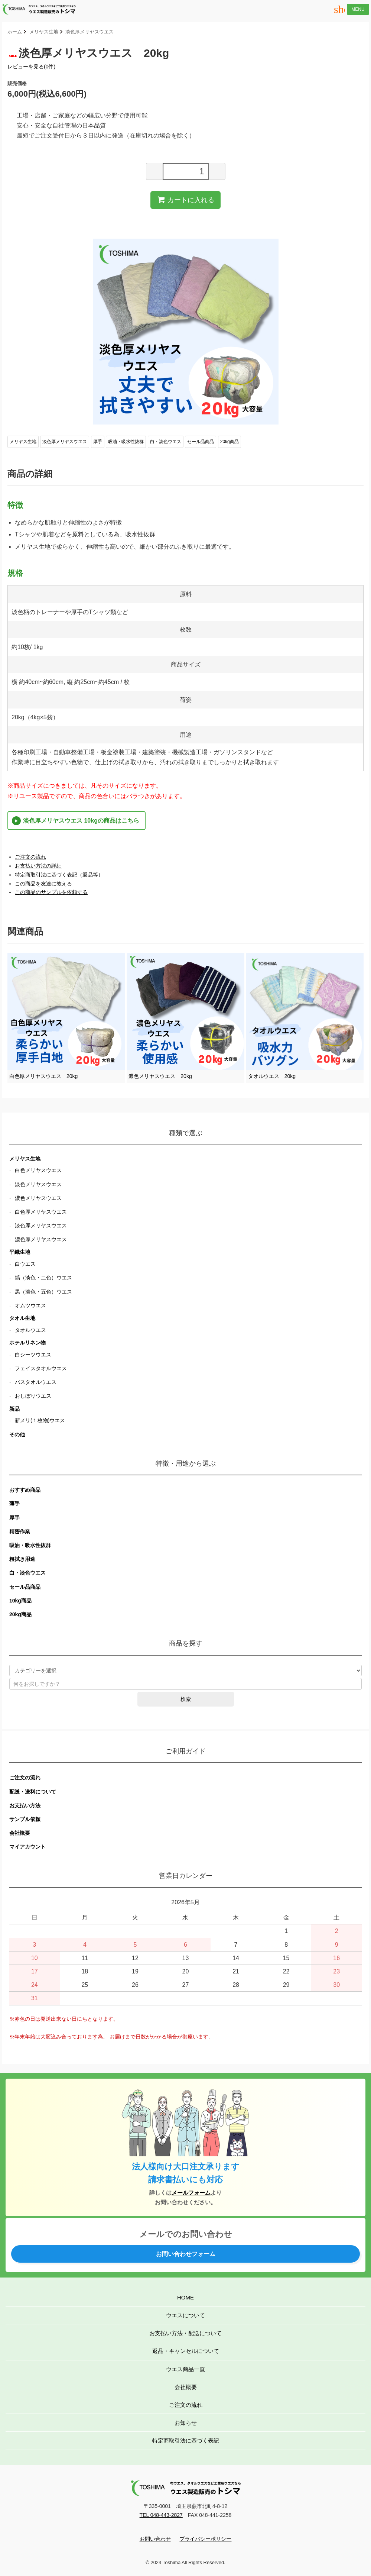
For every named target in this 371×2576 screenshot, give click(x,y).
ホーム (14, 32)
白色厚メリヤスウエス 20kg (43, 1076)
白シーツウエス (33, 1355)
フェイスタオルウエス (41, 1368)
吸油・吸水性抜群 (126, 441)
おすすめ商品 (24, 1490)
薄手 (14, 1504)
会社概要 (19, 1833)
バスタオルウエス (35, 1382)
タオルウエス (30, 1330)
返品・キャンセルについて (185, 2351)
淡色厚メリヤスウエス (89, 32)
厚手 (97, 441)
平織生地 (19, 1252)
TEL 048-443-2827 (161, 2515)
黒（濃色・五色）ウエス (43, 1292)
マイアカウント (27, 1847)
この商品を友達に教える (43, 884)
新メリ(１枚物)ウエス (40, 1420)
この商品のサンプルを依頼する (51, 892)
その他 (17, 1434)
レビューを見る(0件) (31, 67)
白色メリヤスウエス (38, 1170)
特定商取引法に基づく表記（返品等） (59, 875)
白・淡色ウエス (165, 441)
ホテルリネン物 (27, 1343)
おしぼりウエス (33, 1396)
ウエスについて (185, 2315)
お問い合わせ (155, 2539)
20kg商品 (229, 441)
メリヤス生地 (43, 32)
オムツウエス (30, 1305)
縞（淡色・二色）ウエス (43, 1278)
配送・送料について (32, 1792)
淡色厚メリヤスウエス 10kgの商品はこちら (81, 820)
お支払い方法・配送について (185, 2333)
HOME (185, 2297)
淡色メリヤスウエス (38, 1184)
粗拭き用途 (22, 1559)
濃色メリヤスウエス (38, 1198)
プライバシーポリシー (205, 2539)
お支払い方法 (24, 1805)
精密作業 (19, 1531)
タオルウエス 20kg (272, 1076)
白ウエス (25, 1264)
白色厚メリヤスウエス (41, 1212)
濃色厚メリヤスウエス (41, 1239)
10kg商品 (20, 1601)
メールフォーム (191, 2192)
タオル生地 (22, 1318)
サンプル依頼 (24, 1819)
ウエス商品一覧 (185, 2369)
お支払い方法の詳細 (38, 866)
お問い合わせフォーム (185, 2254)
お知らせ (186, 2423)
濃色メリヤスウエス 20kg (160, 1076)
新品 (14, 1409)
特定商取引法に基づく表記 (185, 2440)
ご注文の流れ (30, 857)
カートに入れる (185, 199)
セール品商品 (200, 441)
